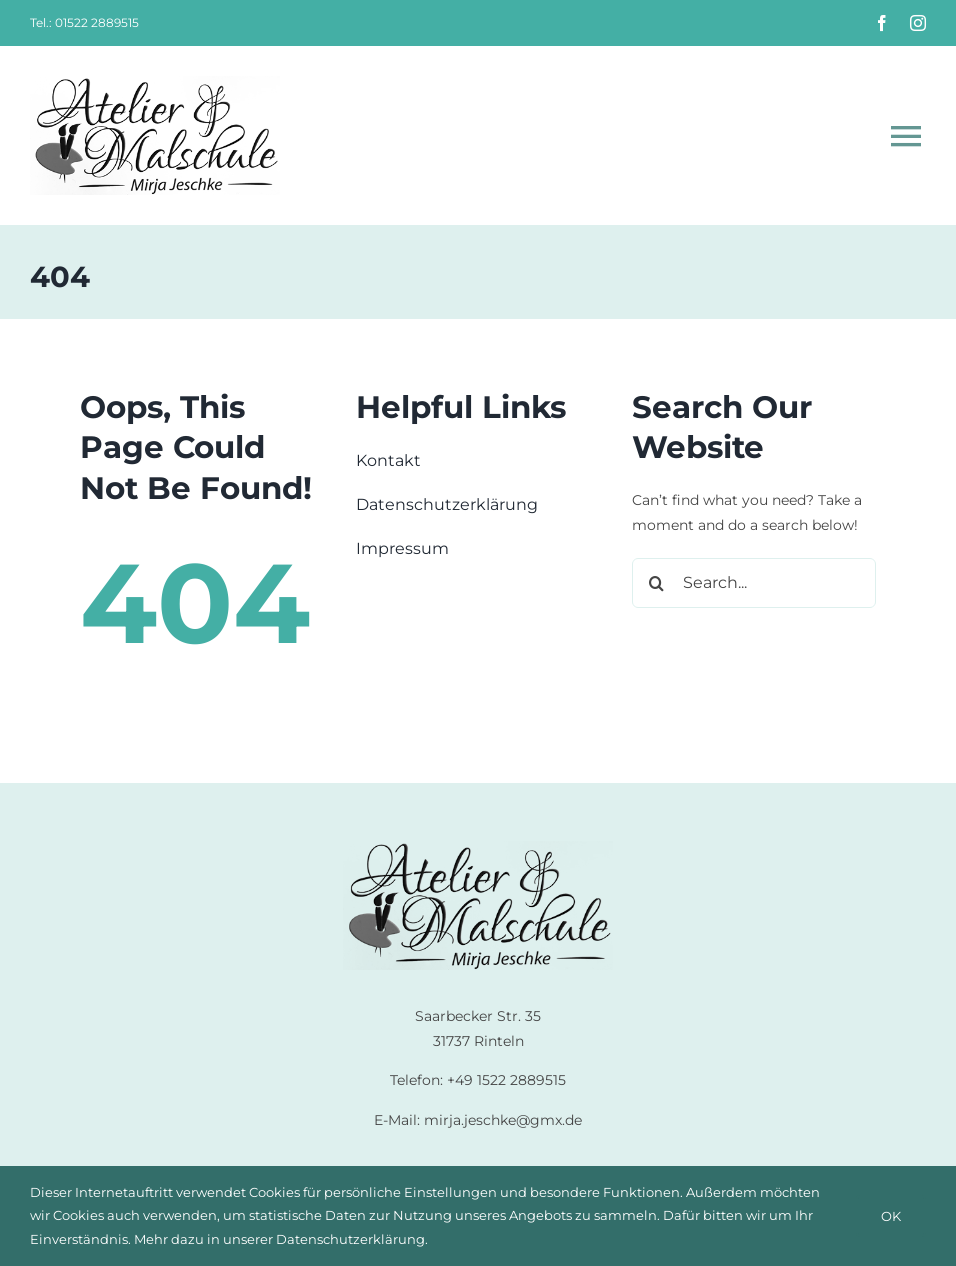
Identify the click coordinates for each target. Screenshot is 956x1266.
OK (891, 1216)
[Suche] (657, 583)
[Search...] (754, 583)
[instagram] (918, 23)
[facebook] (882, 23)
